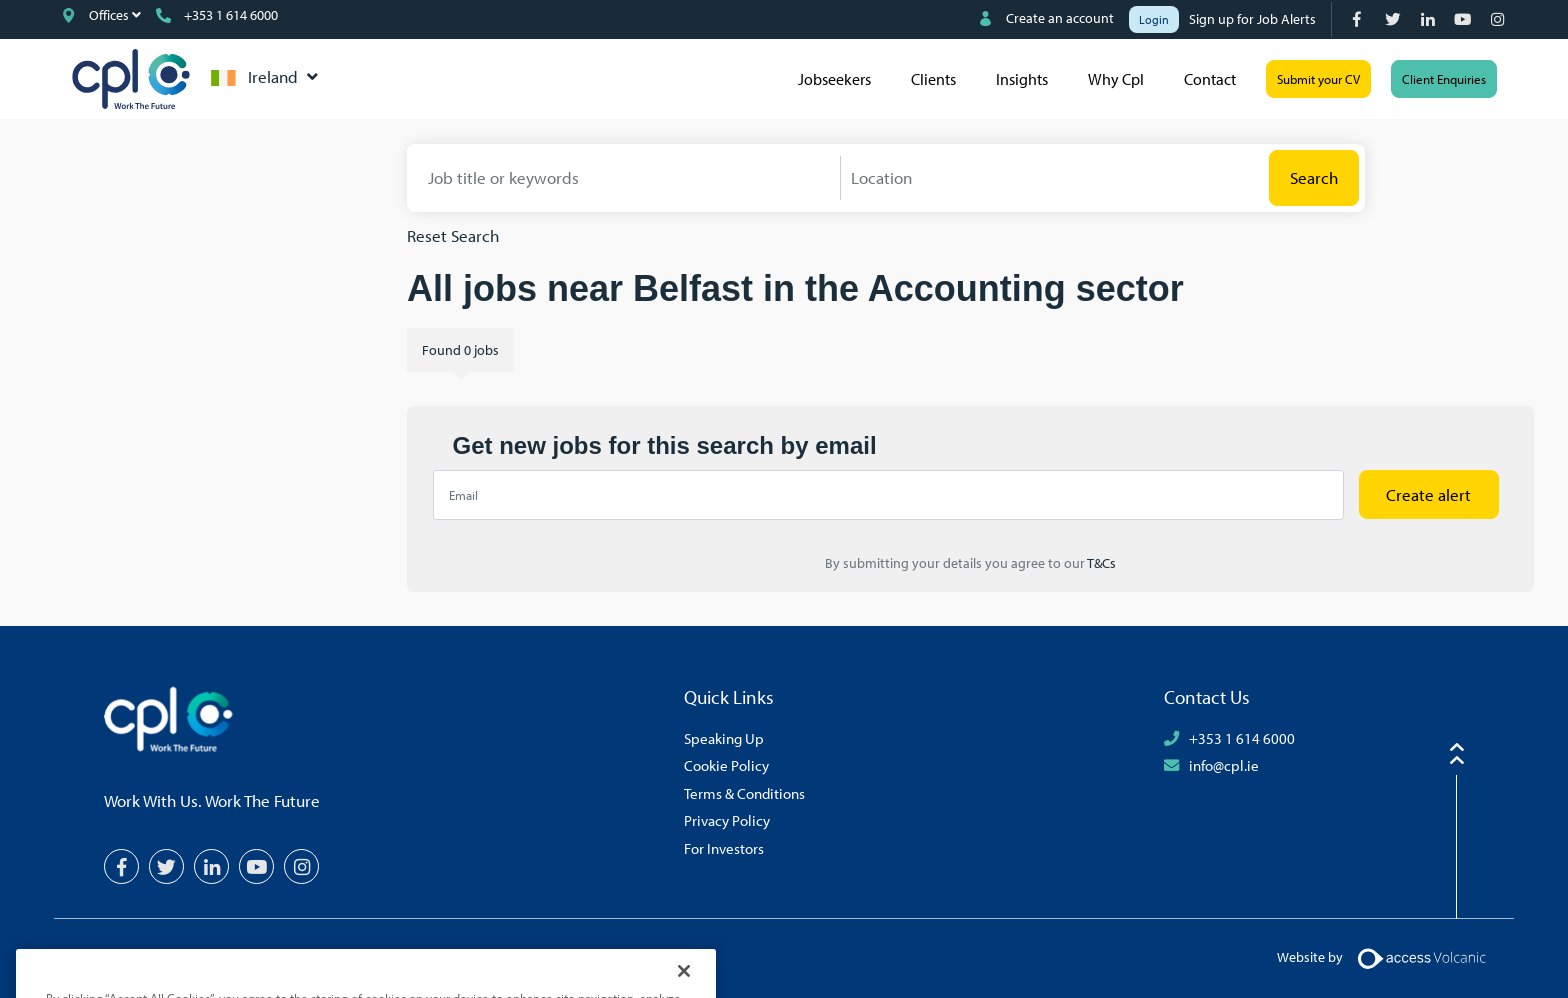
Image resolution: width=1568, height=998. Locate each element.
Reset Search (453, 235)
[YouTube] (1464, 19)
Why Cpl (1116, 79)
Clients (933, 79)
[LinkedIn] (1429, 19)
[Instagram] (1499, 19)
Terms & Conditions (744, 793)
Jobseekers (834, 79)
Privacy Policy (727, 820)
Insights (1022, 79)
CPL (131, 79)
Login (1154, 19)
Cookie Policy (726, 765)
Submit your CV (1318, 79)
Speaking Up (724, 738)
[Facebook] (1359, 19)
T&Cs (1100, 563)
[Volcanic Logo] (1421, 957)
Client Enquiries (1444, 79)
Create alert (1428, 494)
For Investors (724, 848)
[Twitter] (1394, 19)
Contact (1210, 79)
